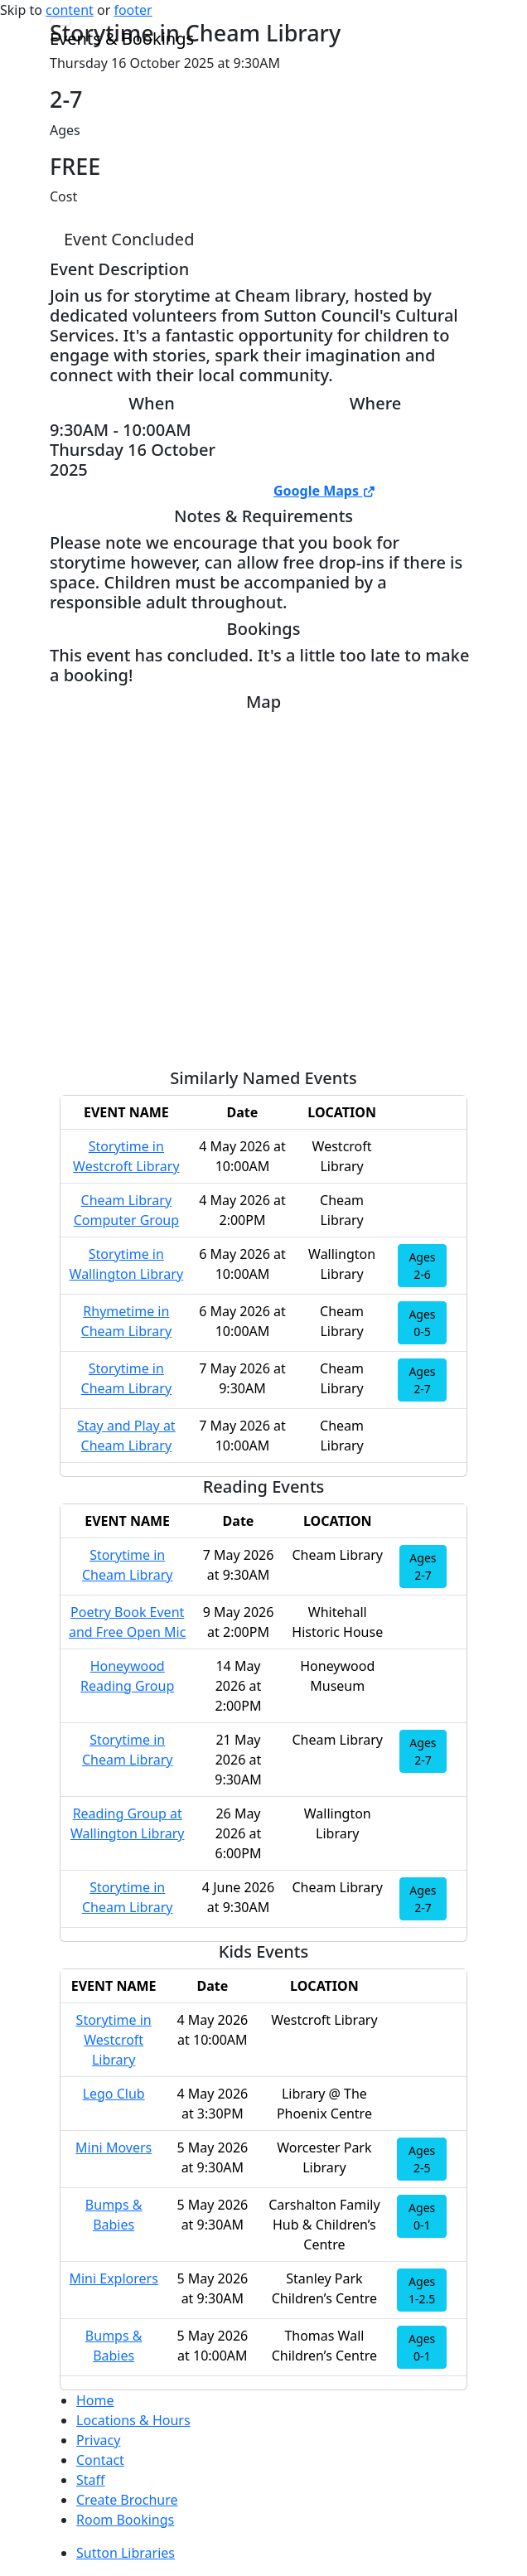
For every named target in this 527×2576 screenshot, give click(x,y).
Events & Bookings (122, 38)
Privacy (98, 2440)
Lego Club (114, 2094)
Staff (90, 2480)
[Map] (263, 884)
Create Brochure (127, 2500)
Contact (100, 2460)
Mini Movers (113, 2147)
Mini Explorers (113, 2278)
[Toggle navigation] (60, 21)
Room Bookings (125, 2520)
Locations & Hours (133, 2420)
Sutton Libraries (125, 2553)
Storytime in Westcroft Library (114, 2040)
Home (95, 2400)
